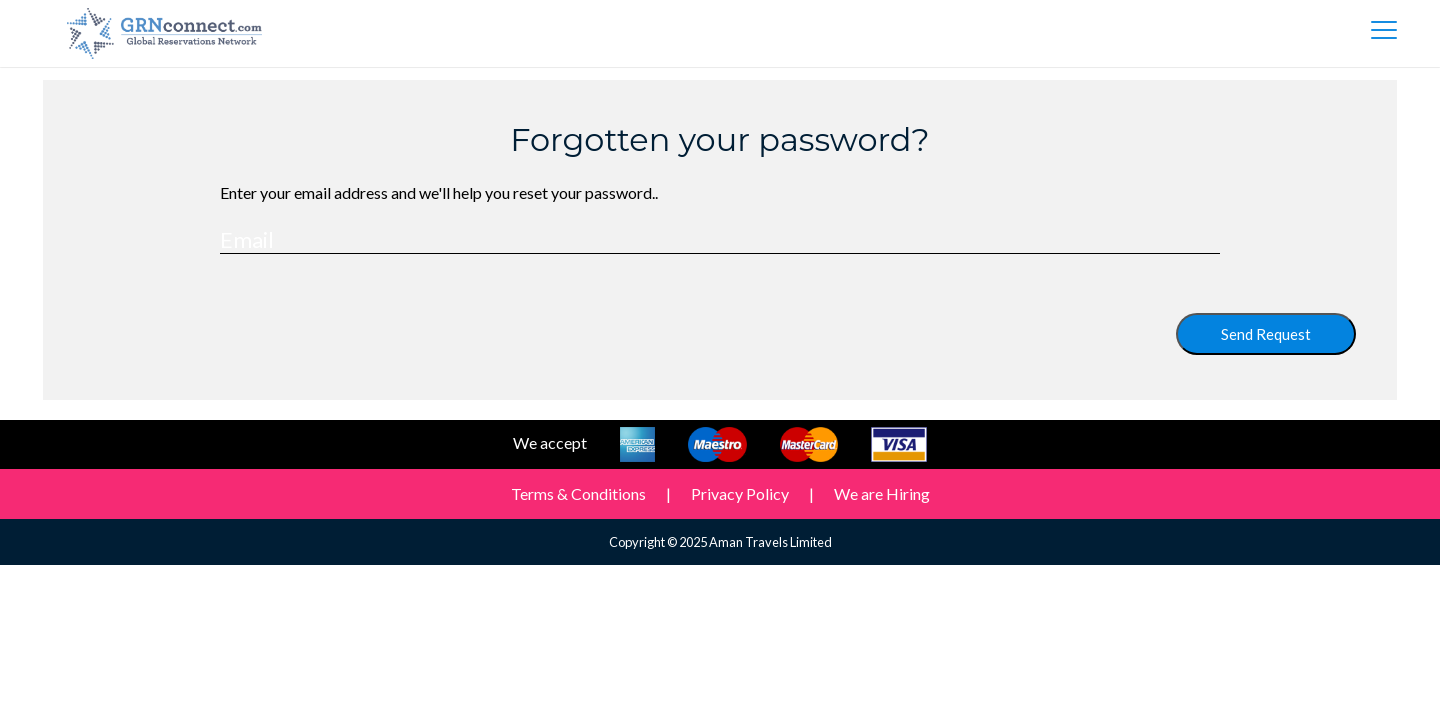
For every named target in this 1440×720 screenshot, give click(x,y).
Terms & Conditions (578, 493)
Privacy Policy (740, 493)
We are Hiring (882, 493)
